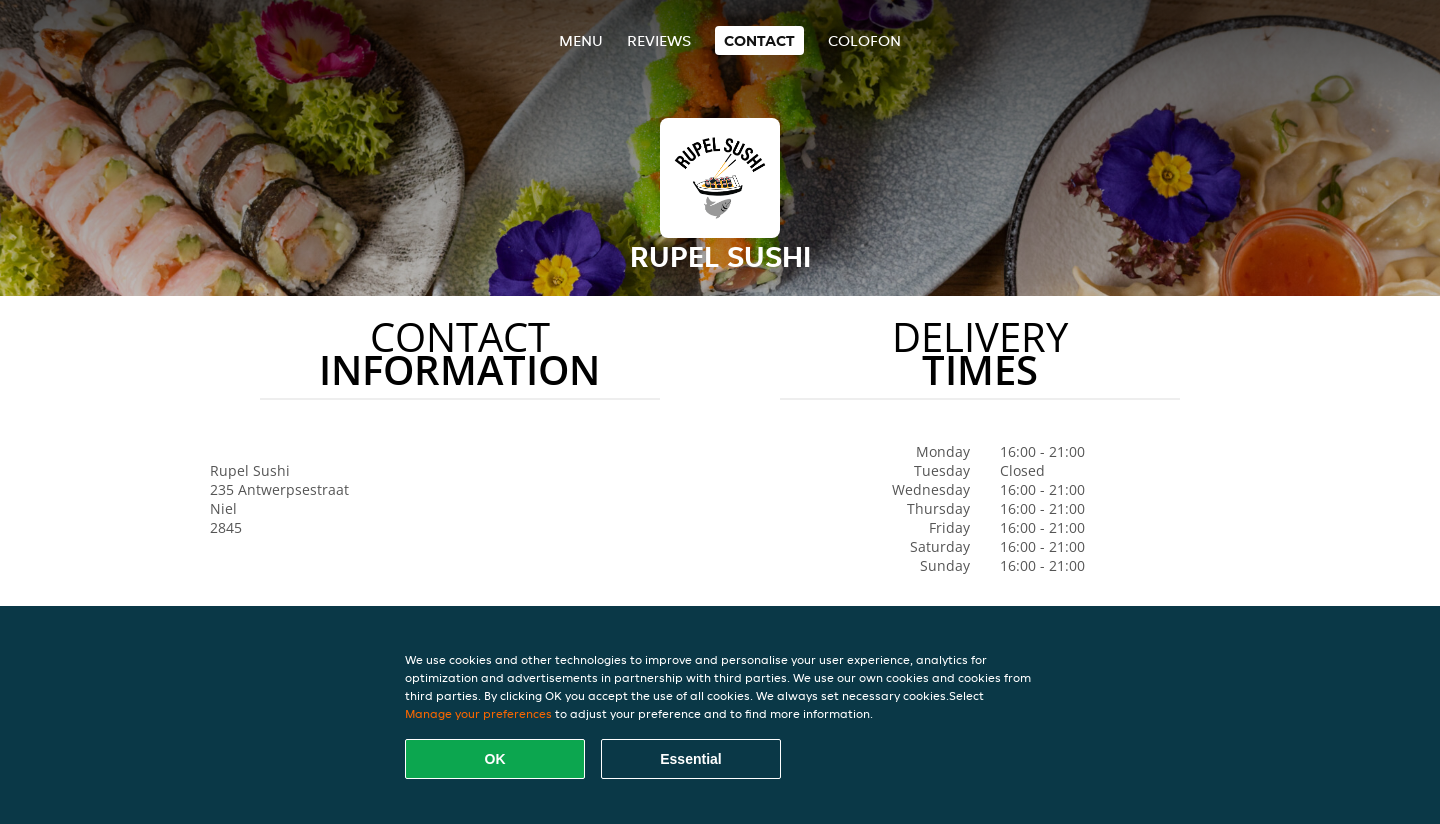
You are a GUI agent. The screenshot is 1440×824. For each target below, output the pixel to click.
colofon (864, 40)
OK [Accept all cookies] (495, 759)
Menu (581, 40)
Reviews (659, 40)
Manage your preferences (478, 713)
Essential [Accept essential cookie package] (690, 759)
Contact (759, 40)
